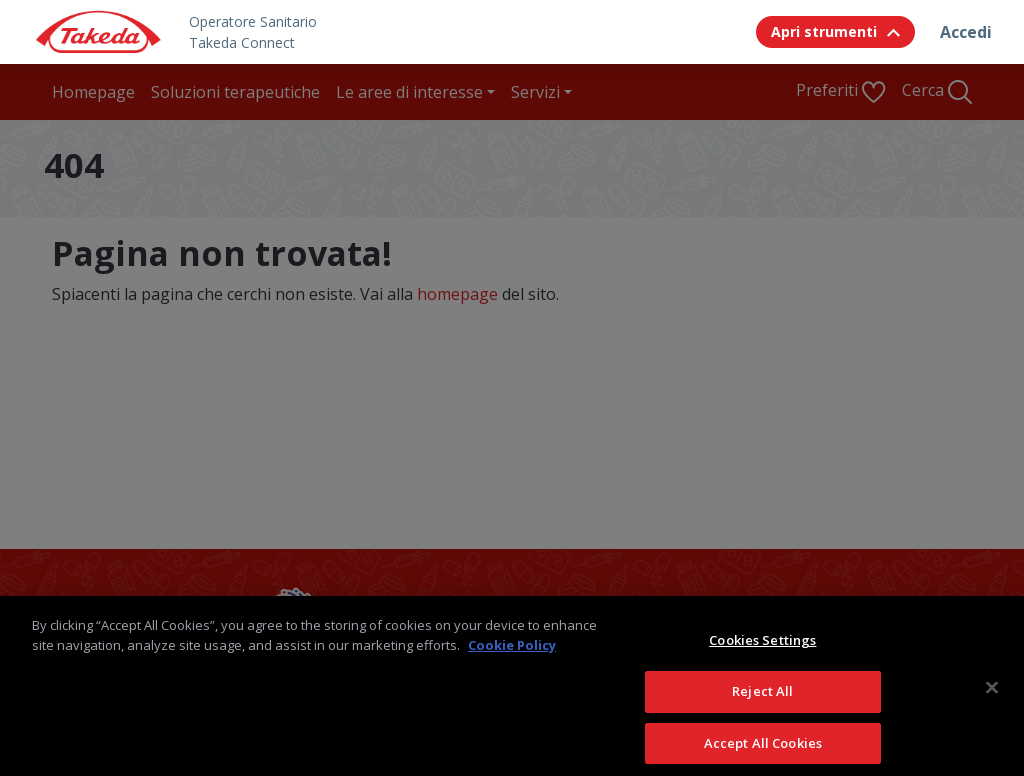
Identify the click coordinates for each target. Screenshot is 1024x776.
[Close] (992, 706)
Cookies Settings (762, 658)
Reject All (762, 709)
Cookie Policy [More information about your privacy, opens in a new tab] (512, 663)
